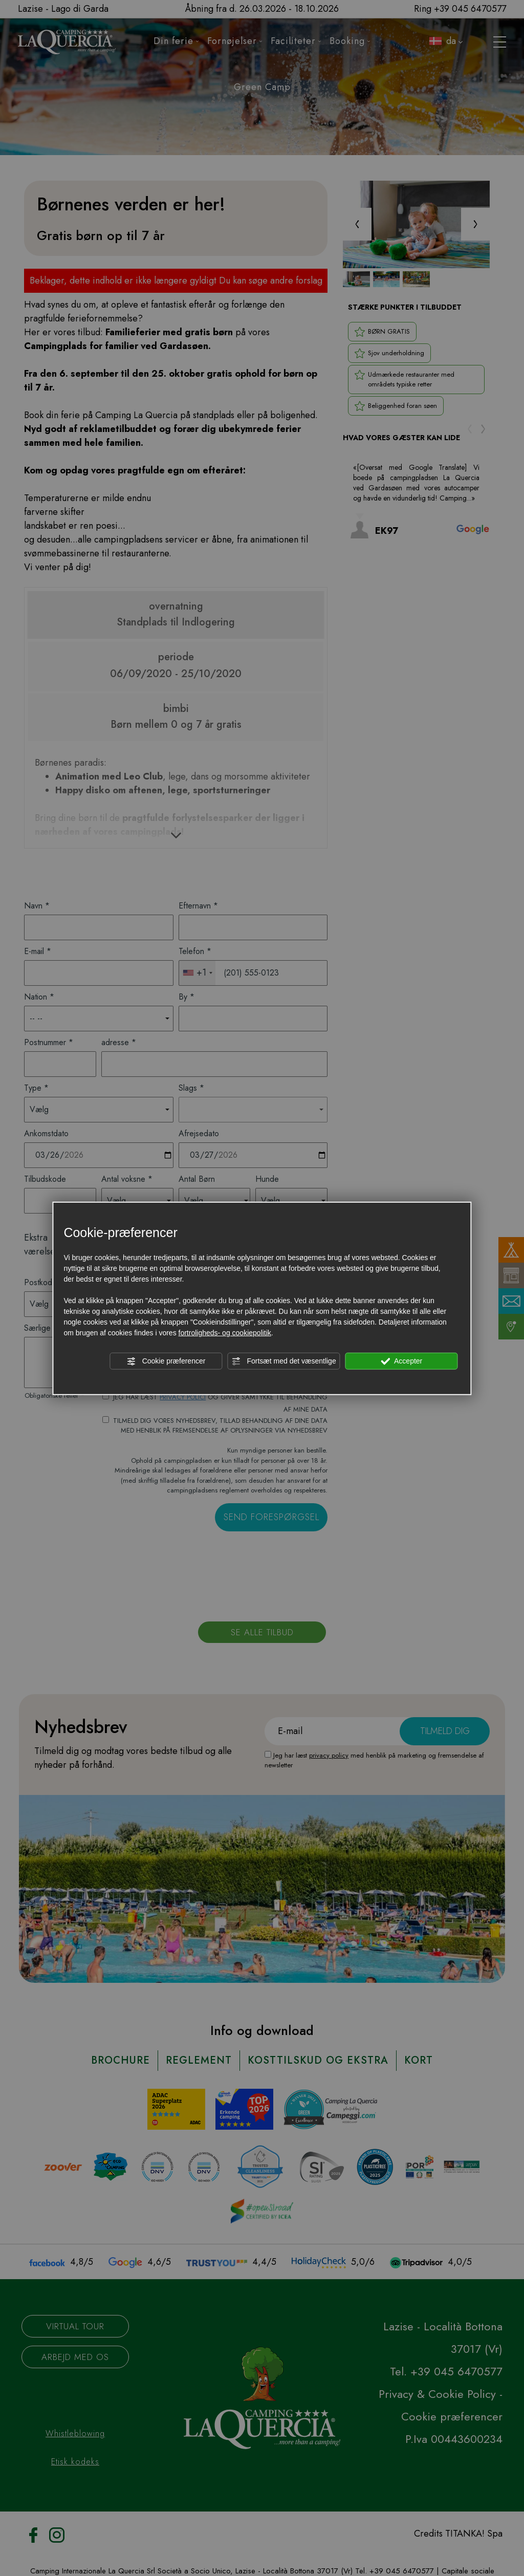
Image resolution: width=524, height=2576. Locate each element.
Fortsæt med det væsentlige (284, 1361)
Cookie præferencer (166, 1361)
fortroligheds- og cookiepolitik (225, 1333)
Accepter (401, 1361)
